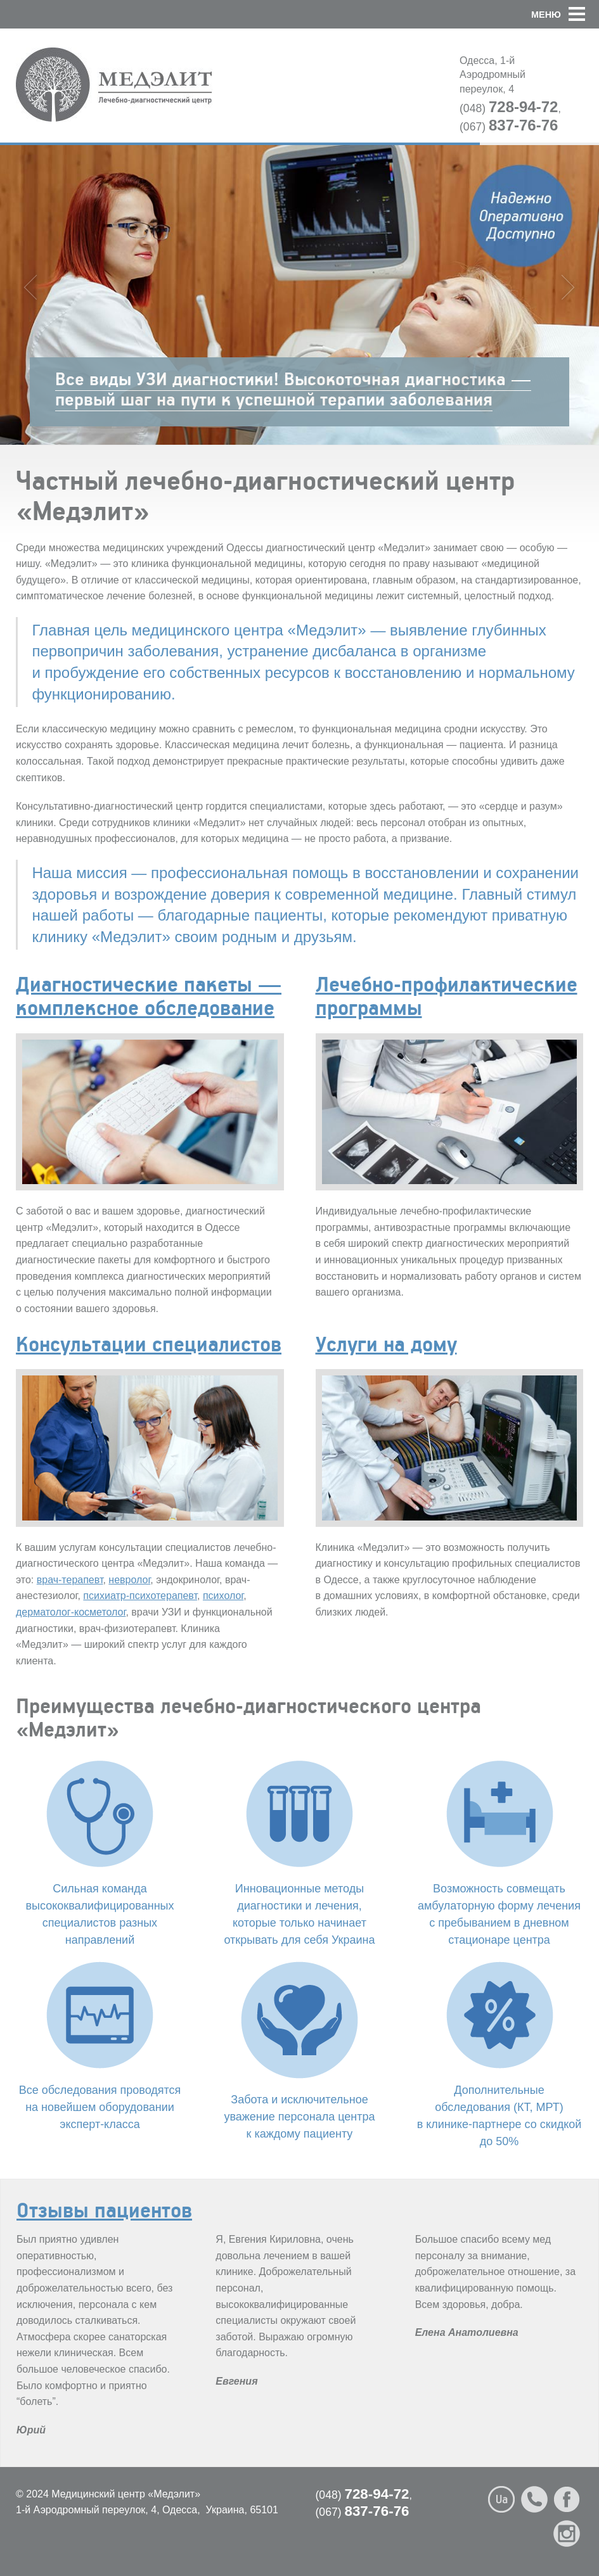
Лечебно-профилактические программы (446, 995)
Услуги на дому (386, 1343)
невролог (129, 1579)
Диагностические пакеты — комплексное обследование (148, 995)
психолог (223, 1595)
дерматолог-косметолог (71, 1612)
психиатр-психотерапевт (140, 1595)
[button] (584, 14)
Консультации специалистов (148, 1343)
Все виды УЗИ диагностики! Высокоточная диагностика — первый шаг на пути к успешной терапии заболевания (293, 389)
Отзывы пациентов (104, 2209)
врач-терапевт (70, 1579)
